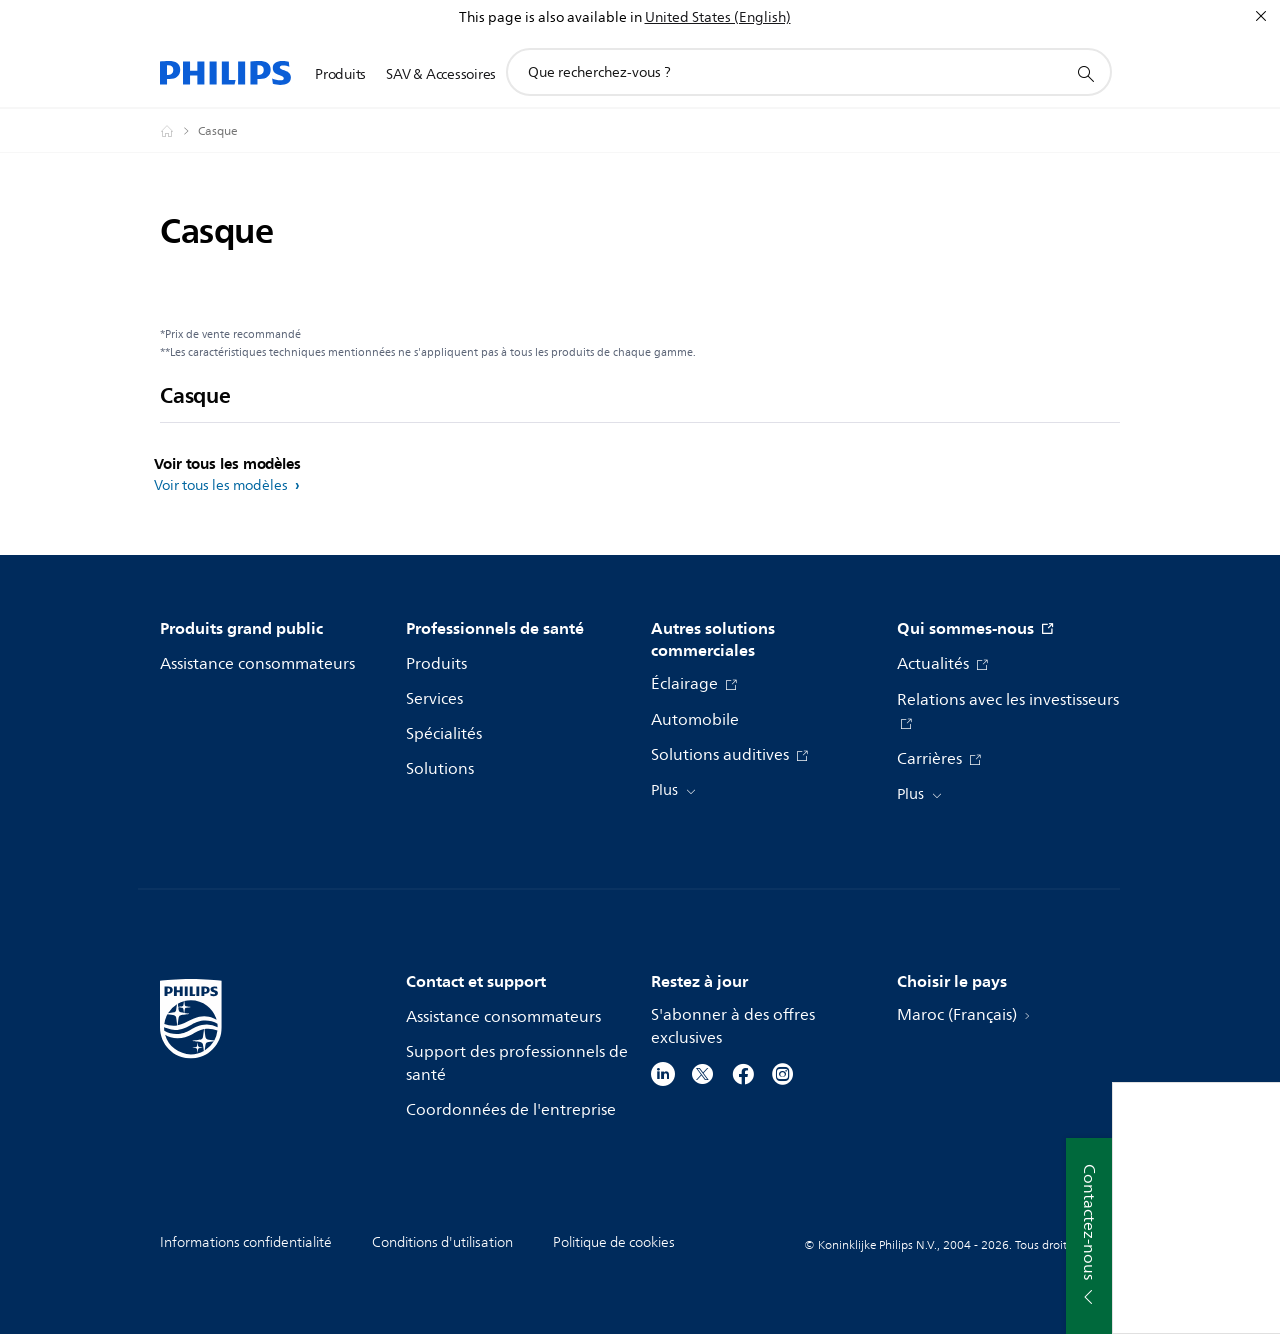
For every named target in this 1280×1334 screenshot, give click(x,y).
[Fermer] (1261, 16)
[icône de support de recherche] (1085, 73)
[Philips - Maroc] (179, 131)
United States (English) (718, 17)
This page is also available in (550, 17)
